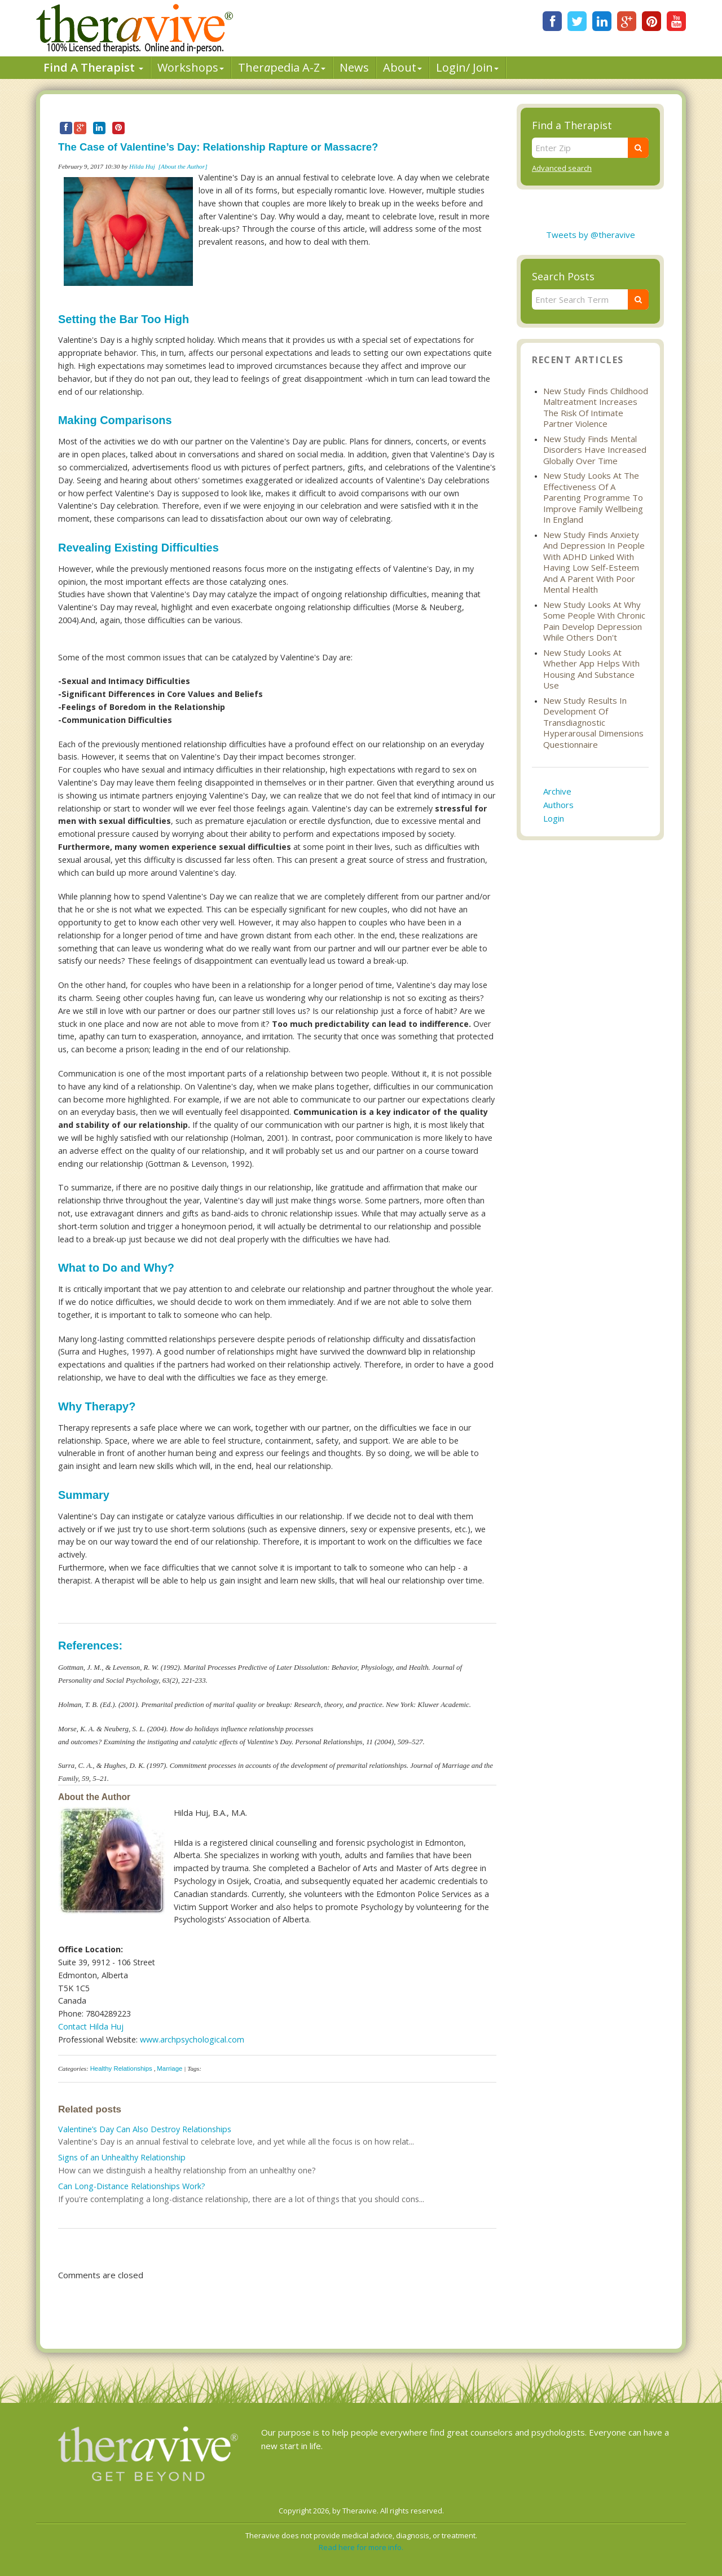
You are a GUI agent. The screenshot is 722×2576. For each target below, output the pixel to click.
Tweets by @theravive (590, 234)
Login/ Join (467, 67)
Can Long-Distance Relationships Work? (131, 2186)
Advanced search (562, 168)
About (402, 67)
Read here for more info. (361, 2547)
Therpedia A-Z (281, 67)
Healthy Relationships (121, 2068)
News (354, 67)
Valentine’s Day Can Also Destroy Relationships (144, 2129)
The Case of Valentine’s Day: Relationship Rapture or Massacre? (218, 147)
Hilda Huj (142, 166)
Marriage (169, 2068)
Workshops (190, 67)
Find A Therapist (93, 67)
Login (553, 818)
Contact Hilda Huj (91, 2026)
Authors (558, 804)
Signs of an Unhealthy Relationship (122, 2157)
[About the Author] (183, 166)
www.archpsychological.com (192, 2039)
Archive (557, 791)
